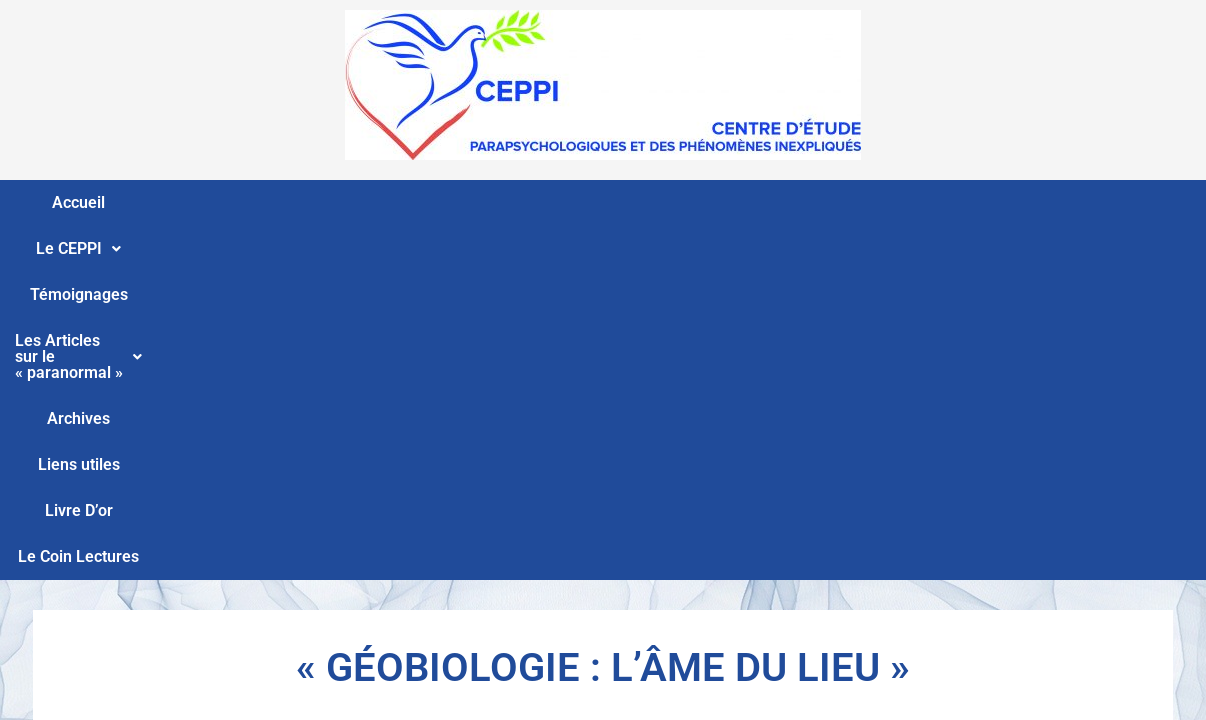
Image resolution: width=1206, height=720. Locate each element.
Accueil (109, 202)
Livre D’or (938, 202)
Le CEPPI (208, 202)
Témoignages (330, 202)
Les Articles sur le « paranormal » (539, 202)
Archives (730, 202)
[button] (208, 203)
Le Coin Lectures (1062, 202)
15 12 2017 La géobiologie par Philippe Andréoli (603, 386)
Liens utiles (833, 202)
